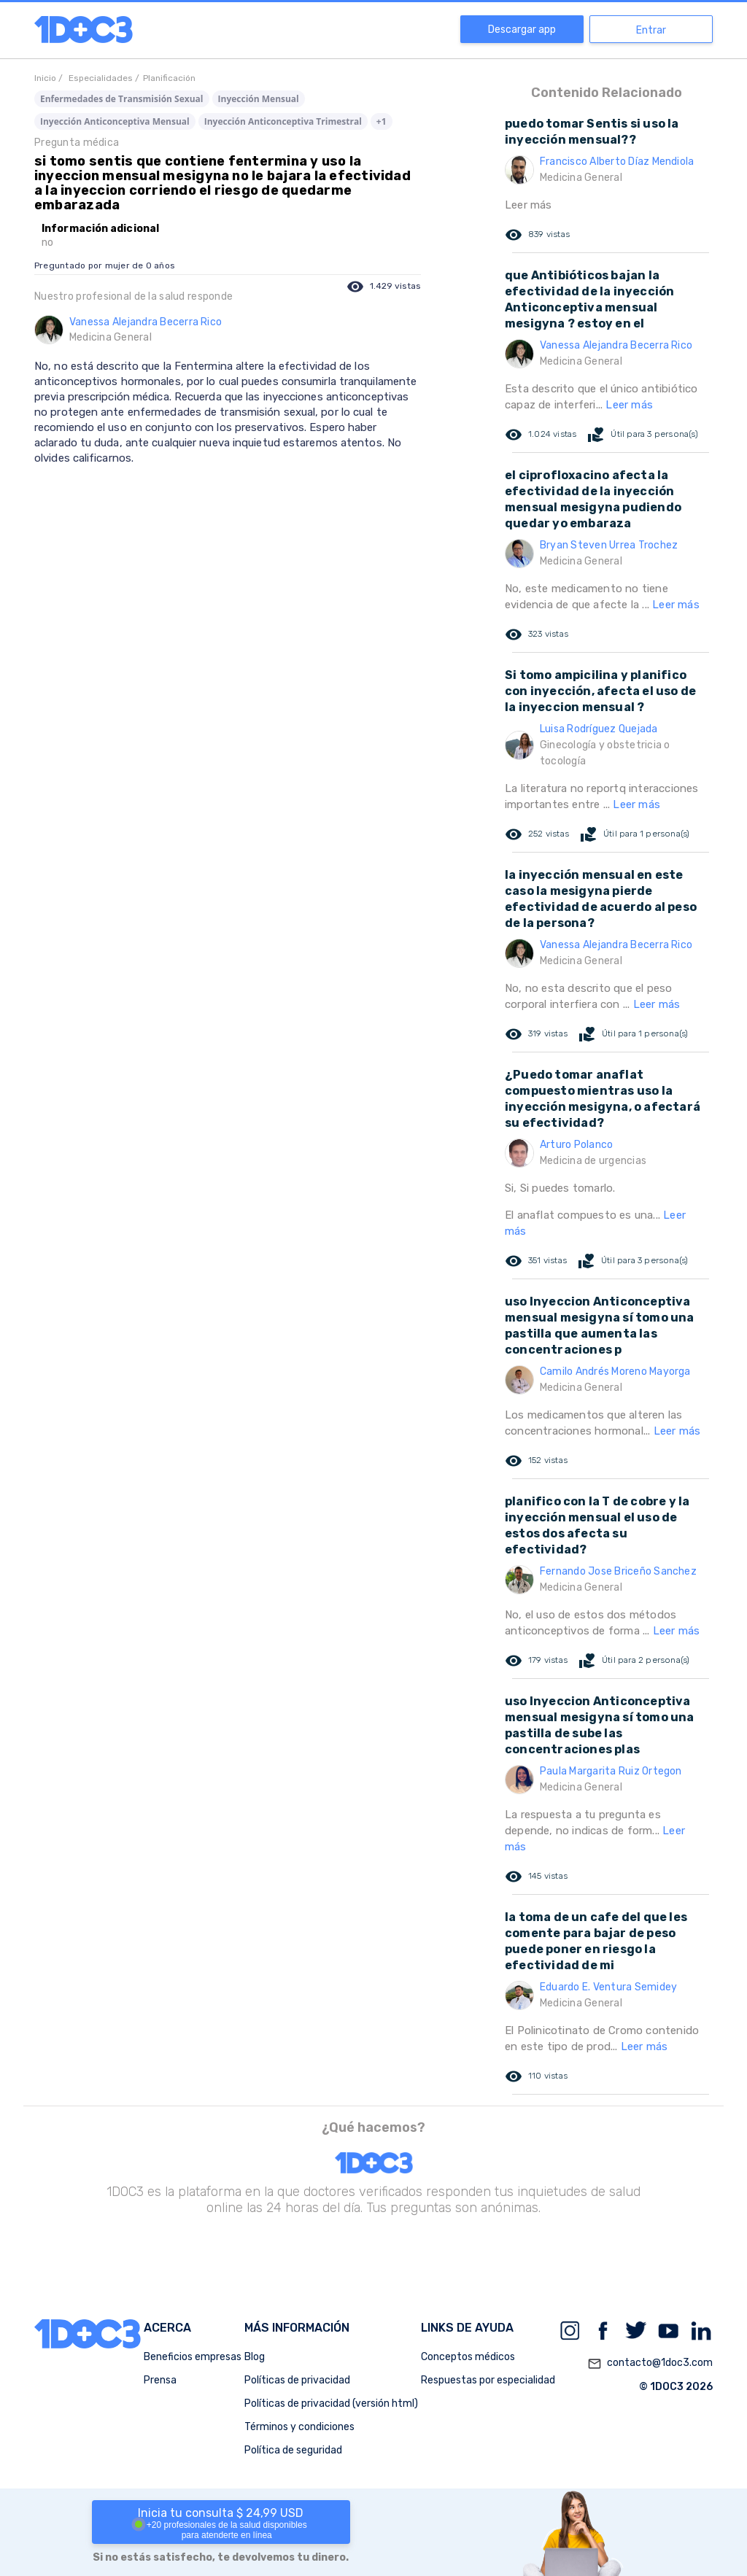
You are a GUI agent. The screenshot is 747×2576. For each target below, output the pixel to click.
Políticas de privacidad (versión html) (331, 2403)
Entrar (651, 30)
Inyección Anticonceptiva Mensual (115, 121)
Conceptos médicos (468, 2357)
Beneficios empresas (192, 2357)
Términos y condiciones (299, 2427)
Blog (254, 2357)
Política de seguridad (293, 2450)
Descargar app (522, 29)
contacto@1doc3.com (650, 2363)
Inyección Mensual (258, 99)
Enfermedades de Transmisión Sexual (122, 99)
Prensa (160, 2380)
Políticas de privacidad (297, 2380)
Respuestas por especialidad (488, 2380)
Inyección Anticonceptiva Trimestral (283, 121)
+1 (381, 121)
